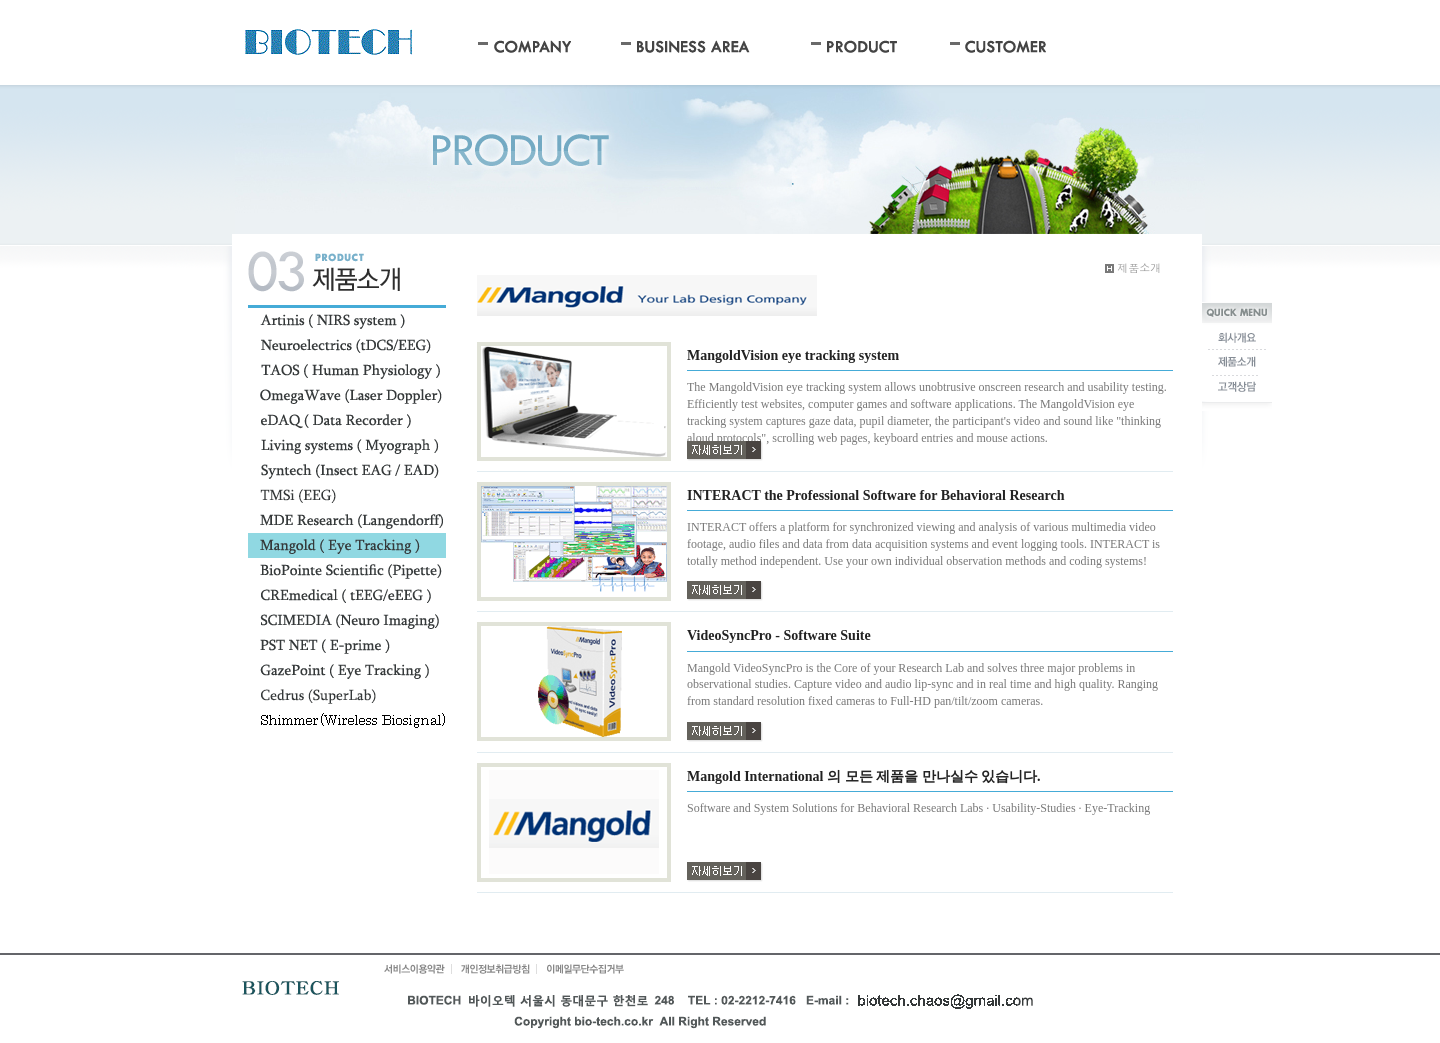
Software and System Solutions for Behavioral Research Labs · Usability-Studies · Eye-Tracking (918, 808)
